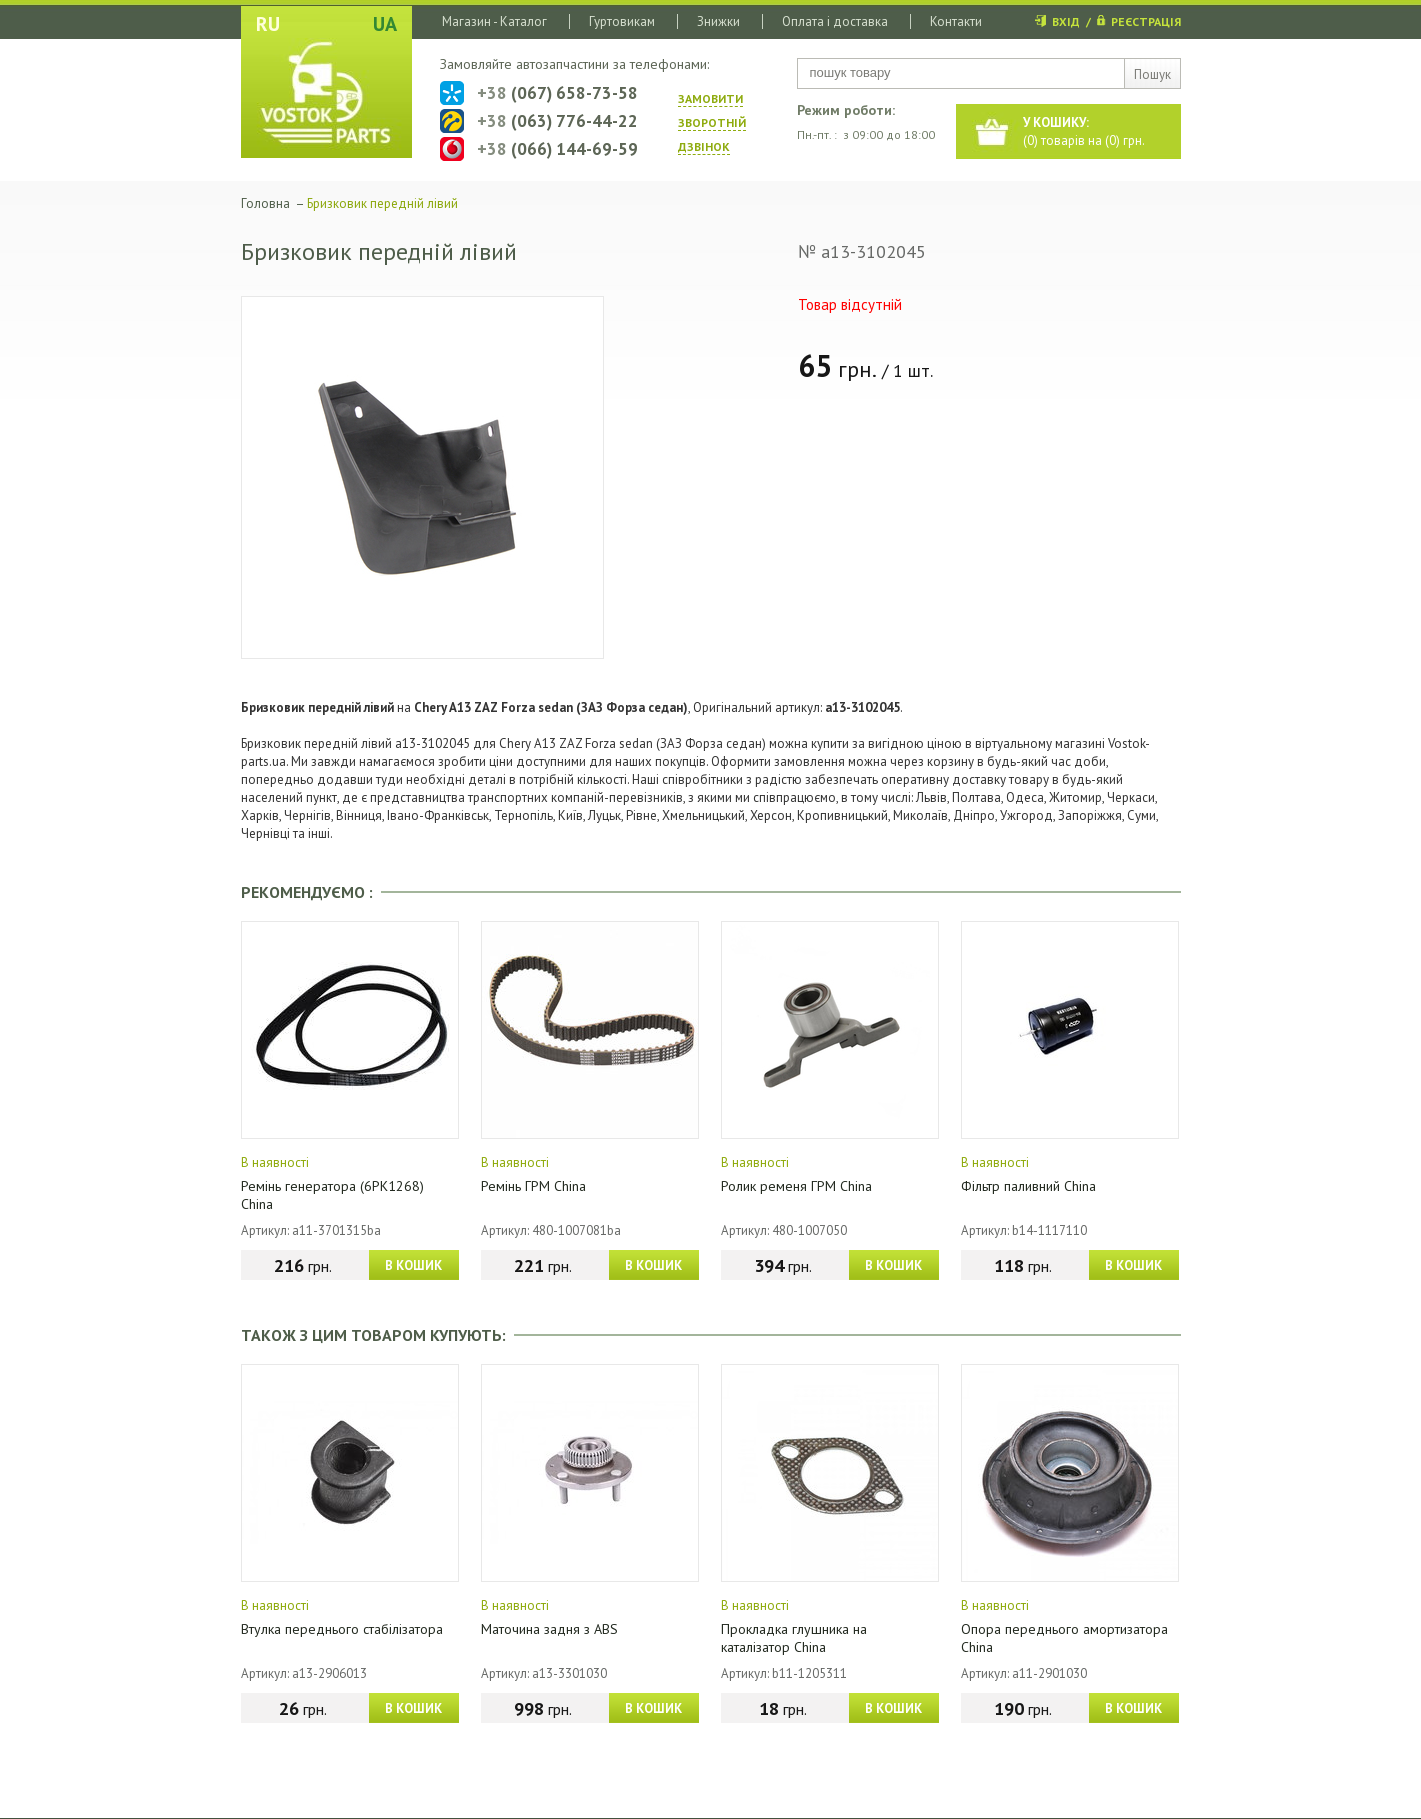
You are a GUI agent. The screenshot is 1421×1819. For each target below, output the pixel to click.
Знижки (718, 21)
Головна (265, 203)
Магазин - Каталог (494, 21)
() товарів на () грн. (1084, 131)
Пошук (1152, 74)
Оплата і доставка (835, 21)
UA (385, 24)
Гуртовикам (622, 21)
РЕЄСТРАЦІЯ (1146, 21)
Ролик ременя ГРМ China (796, 1186)
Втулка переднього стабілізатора (342, 1629)
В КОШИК (413, 1265)
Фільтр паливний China (1028, 1186)
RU (268, 24)
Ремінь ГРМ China (533, 1186)
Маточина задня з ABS (549, 1629)
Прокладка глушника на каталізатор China (794, 1638)
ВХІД (1066, 21)
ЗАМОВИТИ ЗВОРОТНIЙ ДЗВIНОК (712, 122)
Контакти (956, 21)
